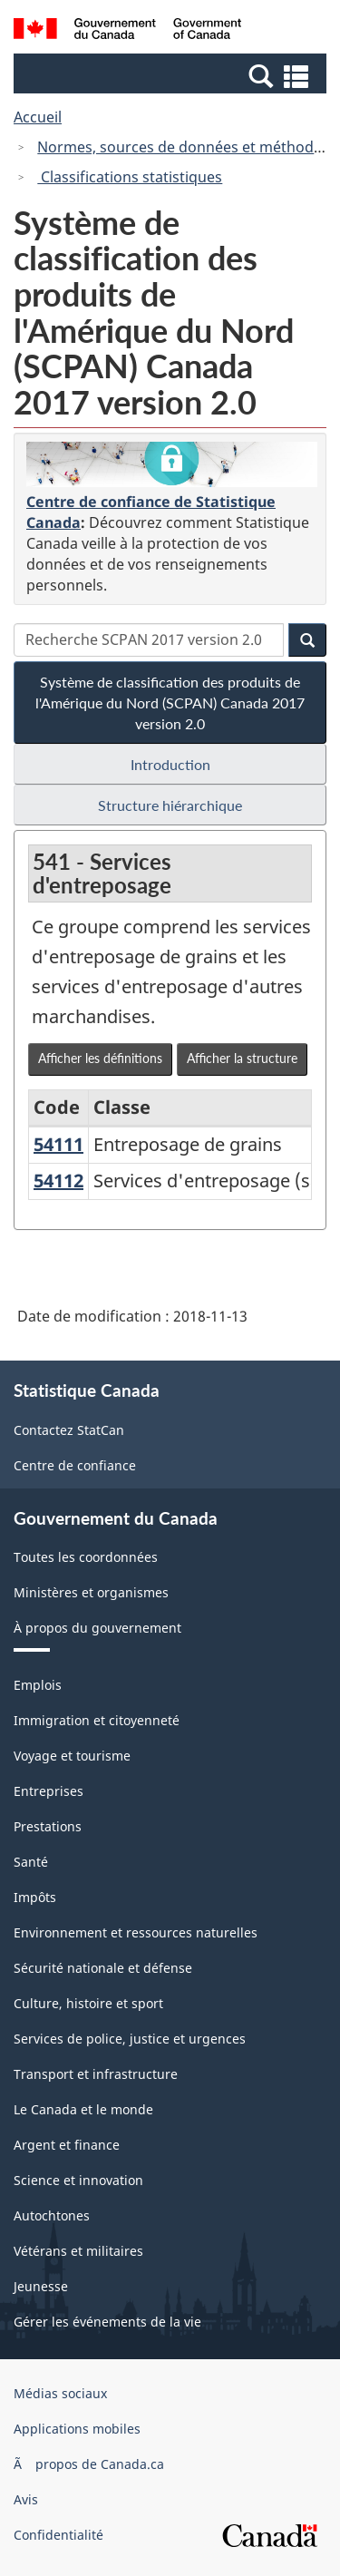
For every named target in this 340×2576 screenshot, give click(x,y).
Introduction (170, 764)
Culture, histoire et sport (88, 2003)
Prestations (48, 1826)
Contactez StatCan (69, 1430)
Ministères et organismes (91, 1592)
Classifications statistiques (129, 177)
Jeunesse (41, 2286)
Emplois (38, 1684)
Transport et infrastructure (96, 2074)
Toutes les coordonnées (86, 1557)
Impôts (35, 1897)
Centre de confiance (75, 1465)
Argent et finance (67, 2144)
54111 (58, 1144)
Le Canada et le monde (83, 2109)
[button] (172, 75)
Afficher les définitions (100, 1058)
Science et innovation (78, 2180)
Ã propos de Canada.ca (89, 2464)
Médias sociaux (60, 2393)
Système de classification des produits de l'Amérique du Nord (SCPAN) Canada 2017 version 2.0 (170, 702)
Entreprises (48, 1791)
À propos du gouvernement (97, 1627)
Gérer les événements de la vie (107, 2321)
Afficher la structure (242, 1058)
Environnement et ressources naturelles (135, 1932)
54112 (58, 1180)
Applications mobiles (77, 2428)
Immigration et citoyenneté (97, 1720)
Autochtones (52, 2215)
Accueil (38, 117)
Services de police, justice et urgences (130, 2038)
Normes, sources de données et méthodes (183, 147)
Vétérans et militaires (78, 2250)
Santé (31, 1861)
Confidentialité (58, 2534)
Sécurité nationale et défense (103, 1967)
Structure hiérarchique (170, 805)
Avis (26, 2499)
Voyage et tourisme (72, 1755)
